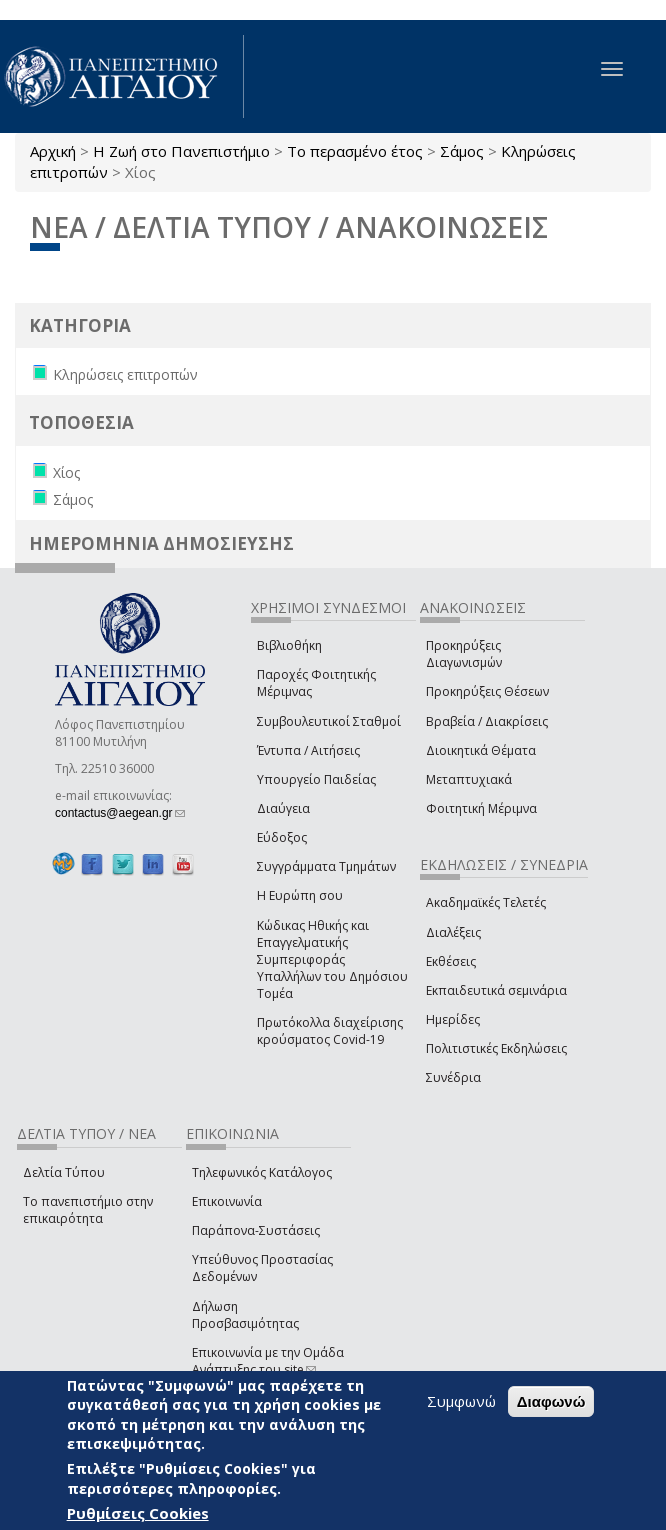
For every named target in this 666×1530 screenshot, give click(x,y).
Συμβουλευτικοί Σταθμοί (329, 721)
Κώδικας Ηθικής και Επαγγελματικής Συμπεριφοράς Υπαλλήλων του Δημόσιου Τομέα (332, 960)
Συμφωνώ (461, 1401)
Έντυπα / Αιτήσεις (308, 750)
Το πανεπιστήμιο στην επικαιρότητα (88, 1210)
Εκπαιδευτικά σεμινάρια (496, 990)
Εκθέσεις (451, 961)
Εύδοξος (282, 837)
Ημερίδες (453, 1019)
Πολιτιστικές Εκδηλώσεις (496, 1048)
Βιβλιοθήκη (289, 645)
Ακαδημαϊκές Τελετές (486, 902)
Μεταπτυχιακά (469, 779)
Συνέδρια (453, 1077)
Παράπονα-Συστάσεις (256, 1230)
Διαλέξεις (453, 932)
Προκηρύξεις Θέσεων (487, 691)
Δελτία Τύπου (64, 1172)
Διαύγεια (283, 808)
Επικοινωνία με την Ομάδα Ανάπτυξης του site (268, 1361)
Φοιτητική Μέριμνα (481, 808)
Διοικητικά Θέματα (481, 750)
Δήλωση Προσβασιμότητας (245, 1315)
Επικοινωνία (227, 1201)
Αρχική (53, 151)
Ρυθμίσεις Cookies (138, 1513)
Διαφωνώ (551, 1401)
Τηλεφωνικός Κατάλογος (262, 1172)
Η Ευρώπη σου (300, 895)
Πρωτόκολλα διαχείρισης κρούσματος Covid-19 (330, 1031)
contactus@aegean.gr (120, 813)
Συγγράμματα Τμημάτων (326, 866)
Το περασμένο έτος (355, 151)
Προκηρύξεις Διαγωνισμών (464, 654)
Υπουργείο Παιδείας (316, 779)
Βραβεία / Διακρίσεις (487, 721)
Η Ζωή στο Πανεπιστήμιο (181, 151)
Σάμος (462, 151)
